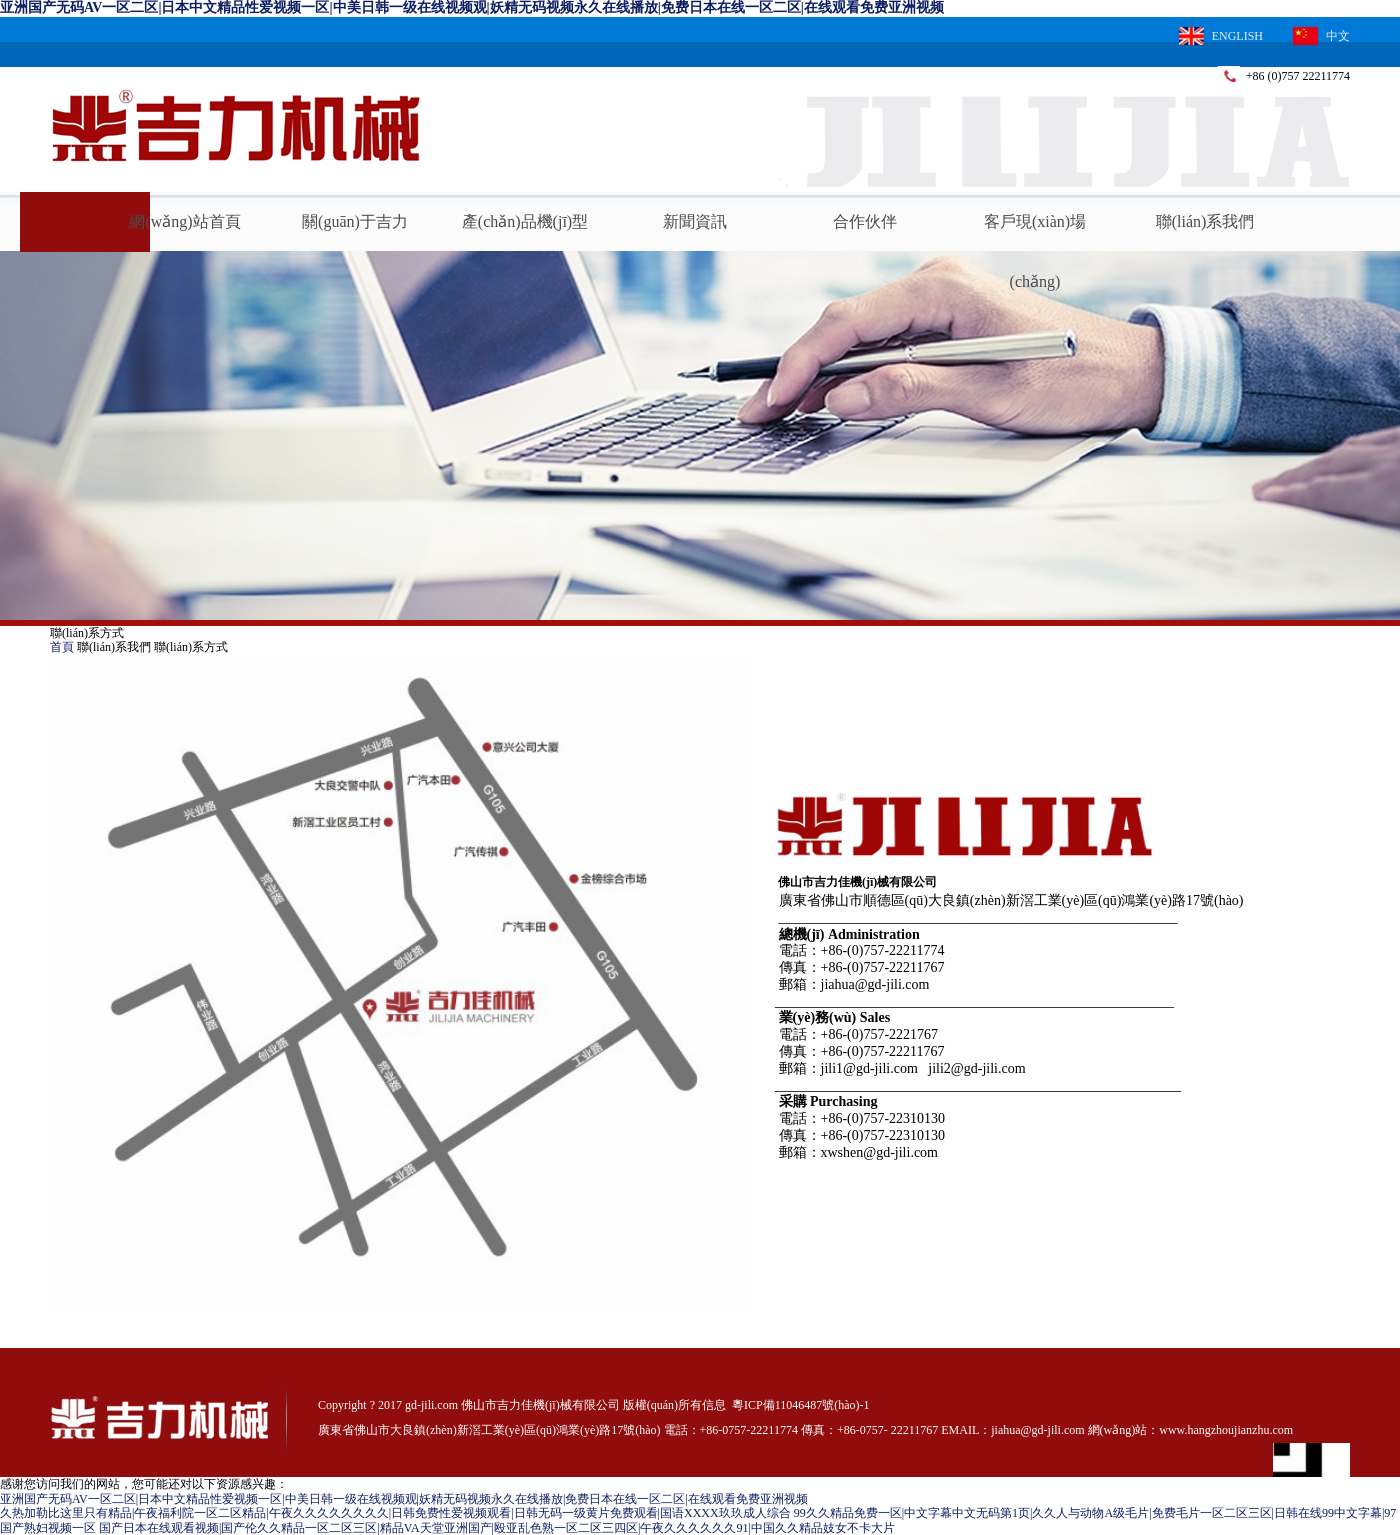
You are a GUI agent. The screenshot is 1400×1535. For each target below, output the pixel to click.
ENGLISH (1221, 36)
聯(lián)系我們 (1205, 221)
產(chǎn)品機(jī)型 (525, 221)
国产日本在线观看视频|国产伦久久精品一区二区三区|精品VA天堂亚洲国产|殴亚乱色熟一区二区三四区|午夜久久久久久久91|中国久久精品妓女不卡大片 (497, 1528)
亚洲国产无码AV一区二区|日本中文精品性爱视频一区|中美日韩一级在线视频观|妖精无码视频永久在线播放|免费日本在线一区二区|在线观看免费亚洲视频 (472, 7)
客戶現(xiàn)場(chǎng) (1035, 232)
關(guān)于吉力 (355, 221)
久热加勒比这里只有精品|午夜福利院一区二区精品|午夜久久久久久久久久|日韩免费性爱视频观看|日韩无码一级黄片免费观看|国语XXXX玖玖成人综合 (395, 1513)
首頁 (62, 647)
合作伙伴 (865, 221)
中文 (1321, 36)
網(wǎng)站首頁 (184, 221)
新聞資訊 (695, 221)
